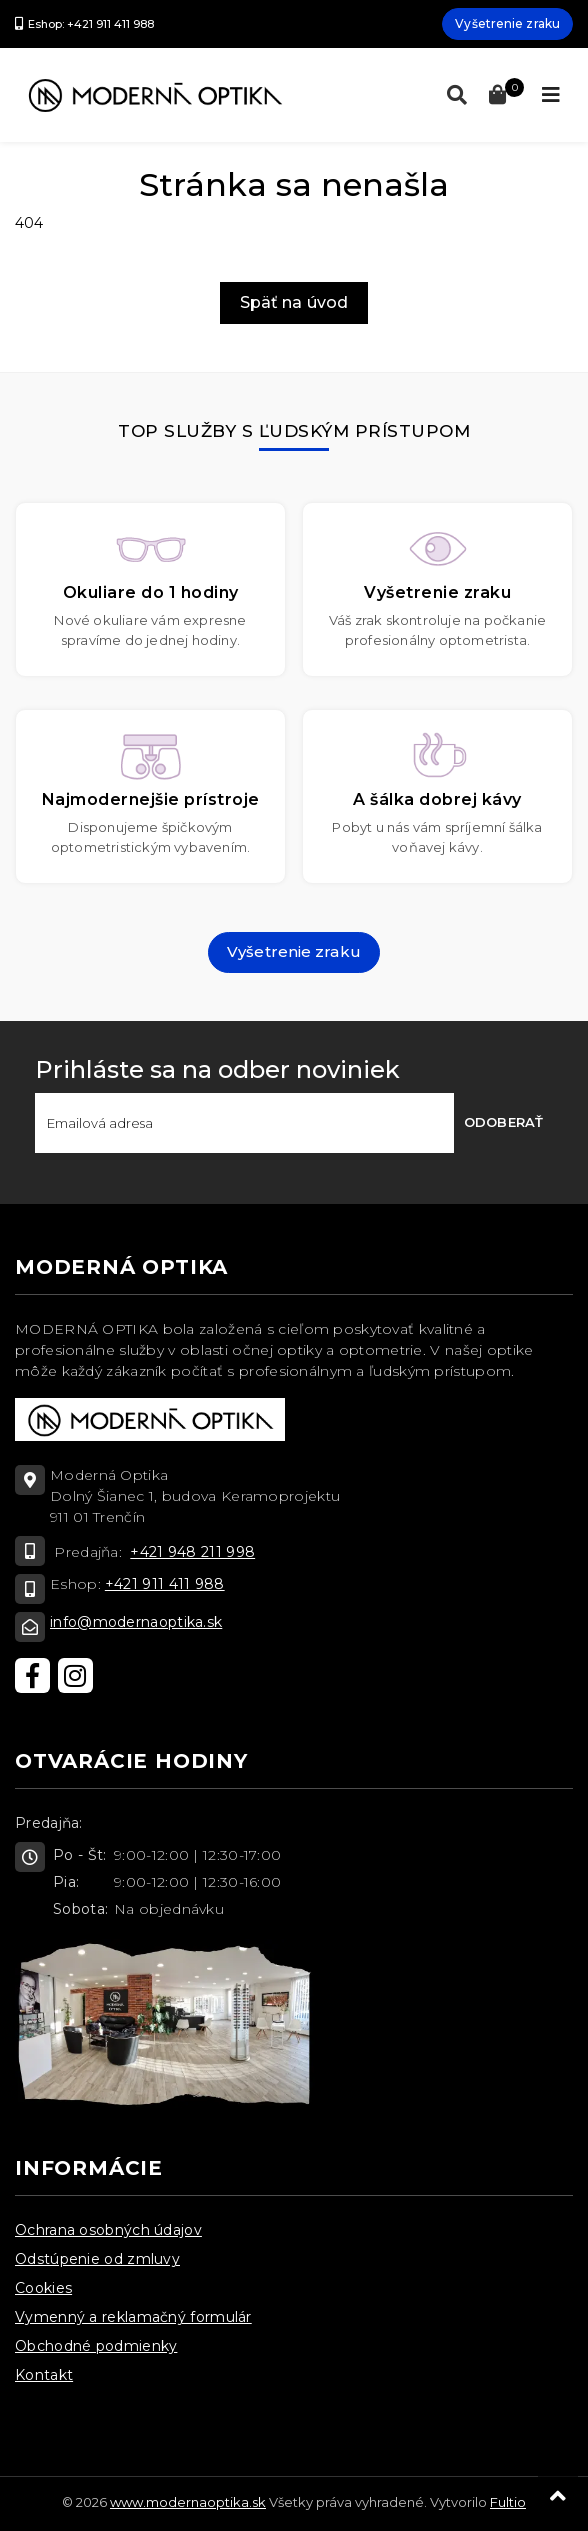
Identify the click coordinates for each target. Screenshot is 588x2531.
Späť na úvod (294, 302)
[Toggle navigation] (551, 95)
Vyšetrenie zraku (507, 23)
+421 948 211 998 (192, 1552)
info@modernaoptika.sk (136, 1622)
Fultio (508, 2502)
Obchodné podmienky (96, 2346)
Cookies (43, 2288)
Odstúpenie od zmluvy (97, 2259)
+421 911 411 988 (165, 1584)
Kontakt (44, 2375)
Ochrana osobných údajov (108, 2230)
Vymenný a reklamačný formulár (133, 2317)
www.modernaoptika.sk (188, 2502)
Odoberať (503, 1122)
